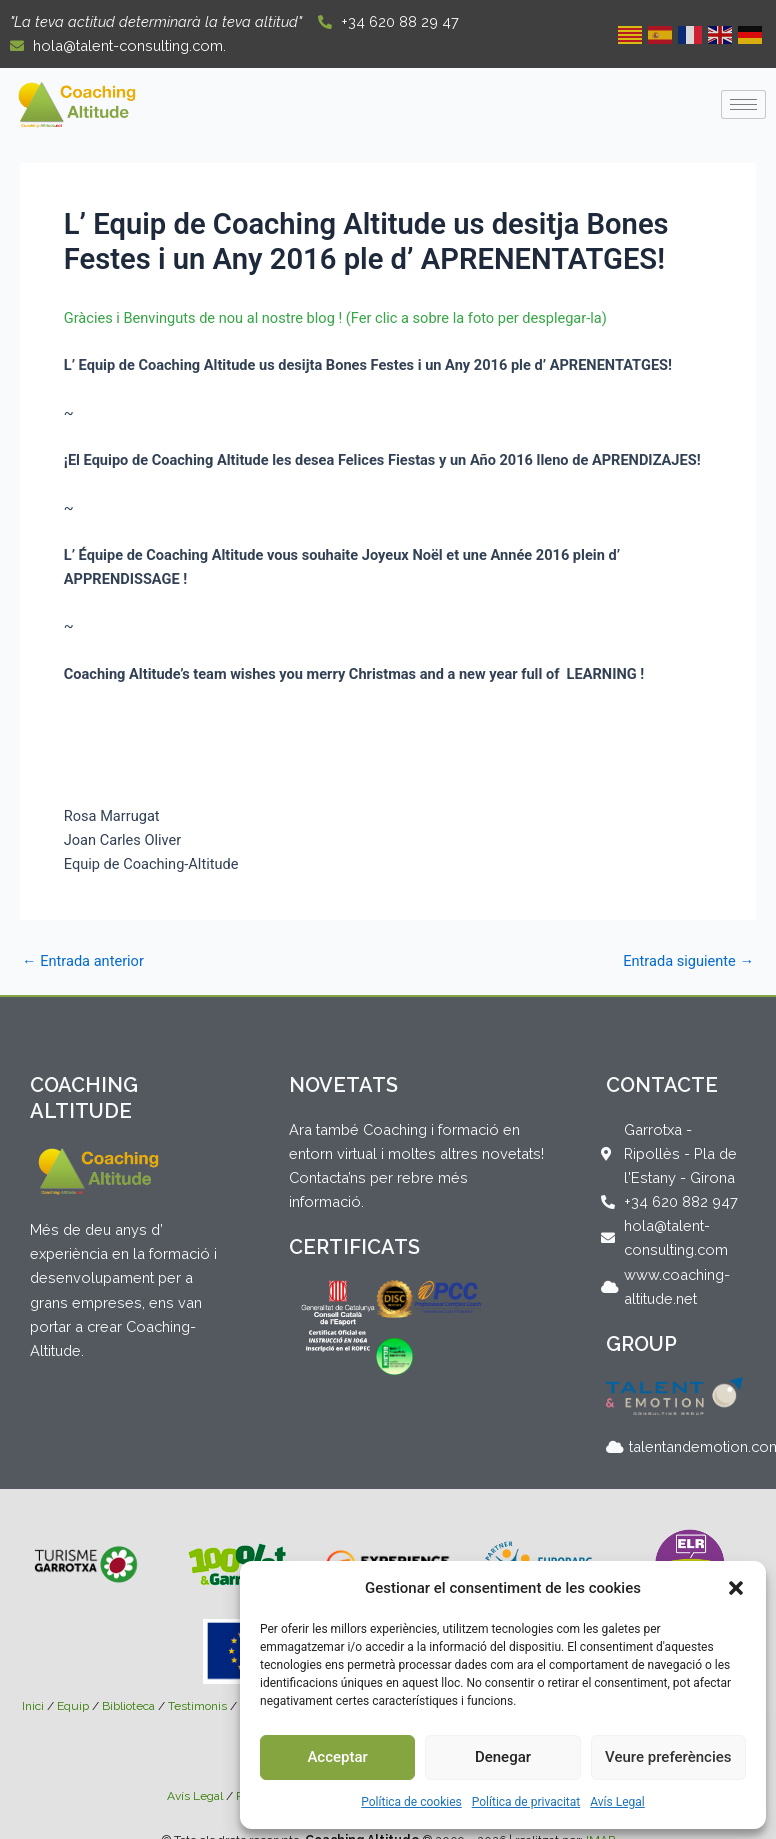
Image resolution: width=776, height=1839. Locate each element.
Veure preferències (668, 1757)
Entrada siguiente (688, 961)
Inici (33, 1706)
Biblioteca (128, 1706)
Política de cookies (411, 1802)
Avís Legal (617, 1802)
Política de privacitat (526, 1802)
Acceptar (337, 1757)
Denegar (503, 1757)
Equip (73, 1706)
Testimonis (197, 1706)
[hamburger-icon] (743, 104)
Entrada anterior (83, 961)
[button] (736, 1588)
